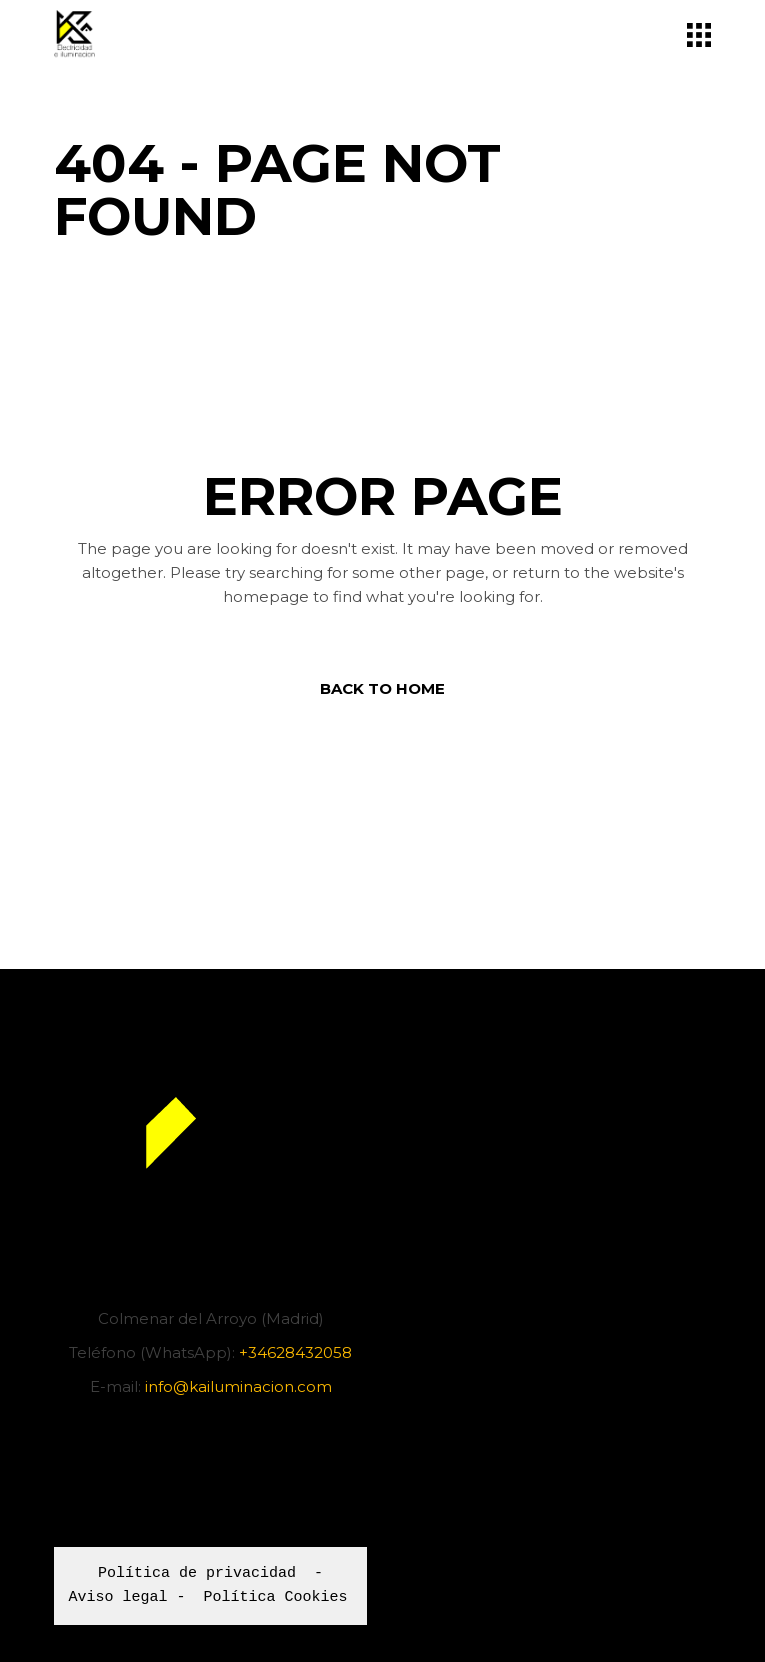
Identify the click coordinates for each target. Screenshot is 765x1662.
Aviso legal (118, 1598)
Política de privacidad (197, 1574)
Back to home (382, 688)
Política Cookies (276, 1598)
